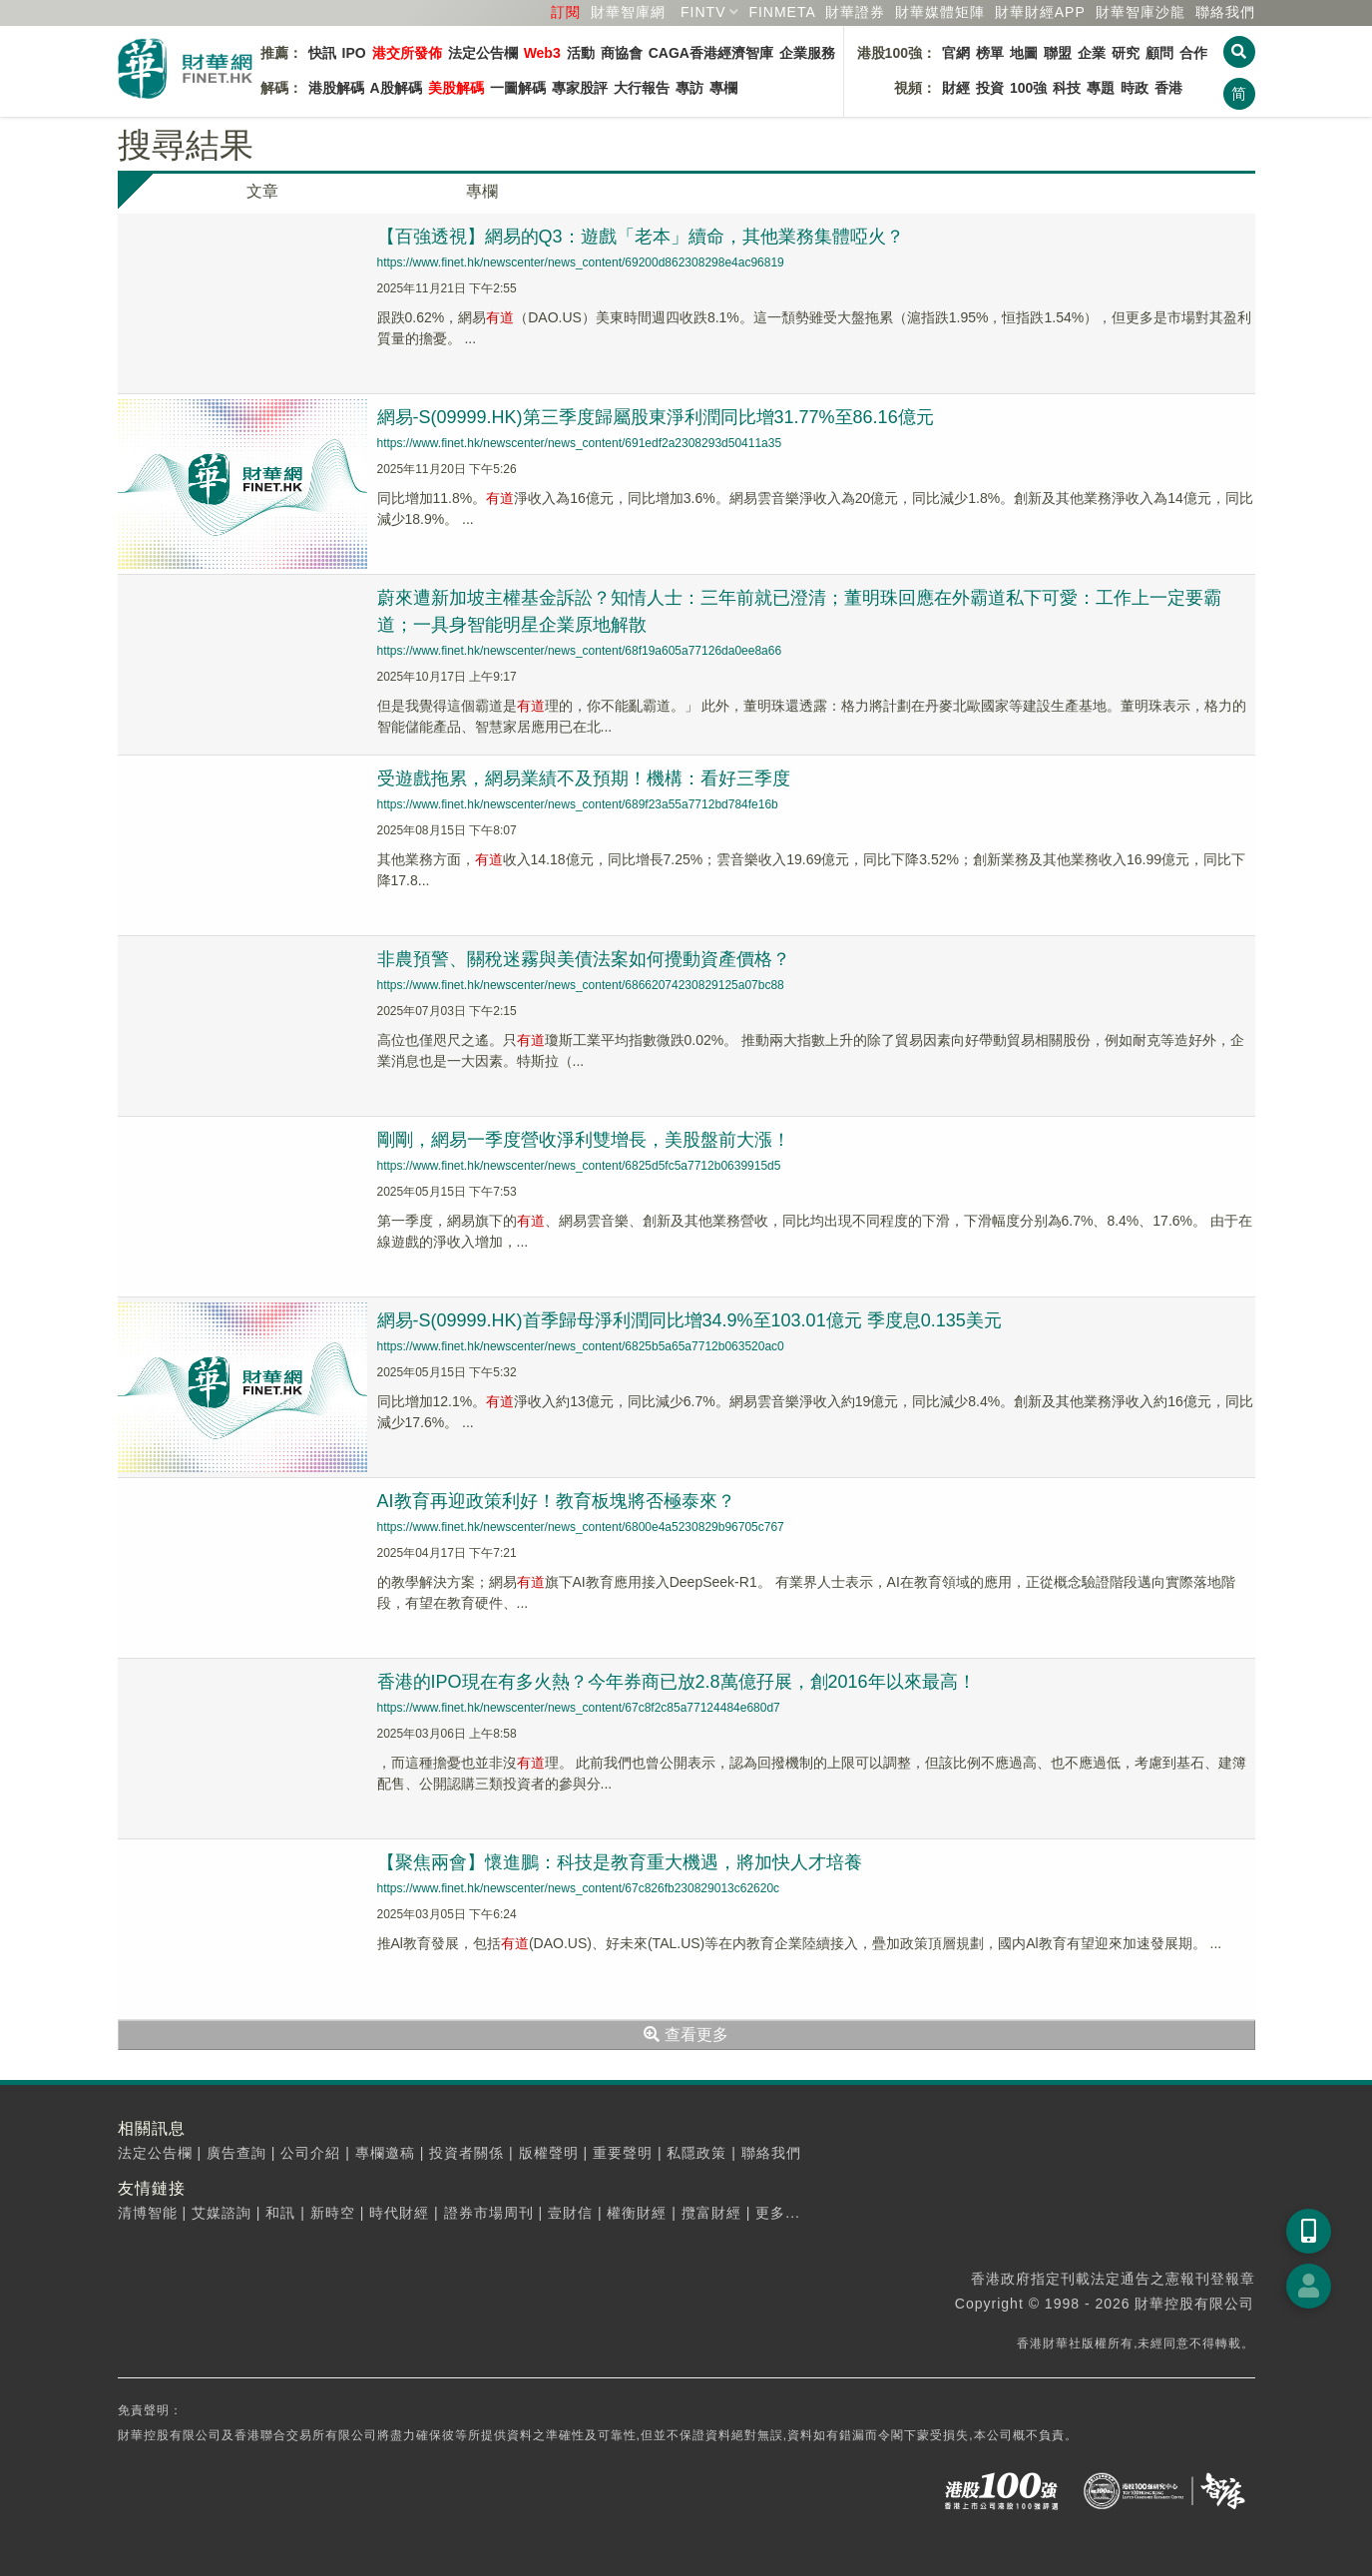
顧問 (1159, 53)
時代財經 (399, 2213)
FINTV (703, 12)
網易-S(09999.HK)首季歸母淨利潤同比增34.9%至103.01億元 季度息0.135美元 (689, 1320)
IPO (354, 53)
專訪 (689, 88)
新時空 (332, 2213)
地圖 (1024, 53)
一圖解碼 (518, 88)
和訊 (280, 2213)
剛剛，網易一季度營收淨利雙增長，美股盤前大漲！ (583, 1140)
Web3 (542, 53)
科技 (1067, 88)
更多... (777, 2213)
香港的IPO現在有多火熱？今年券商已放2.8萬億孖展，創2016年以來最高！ (676, 1682)
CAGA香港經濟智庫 (711, 53)
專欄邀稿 (385, 2153)
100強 (1028, 88)
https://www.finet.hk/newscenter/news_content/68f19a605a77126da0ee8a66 (579, 651)
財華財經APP (1040, 12)
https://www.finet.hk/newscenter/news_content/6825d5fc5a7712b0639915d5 (579, 1166)
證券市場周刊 (489, 2213)
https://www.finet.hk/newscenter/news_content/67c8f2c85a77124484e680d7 (578, 1708)
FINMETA (781, 12)
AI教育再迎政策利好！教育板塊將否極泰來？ (556, 1501)
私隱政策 (696, 2153)
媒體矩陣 (940, 12)
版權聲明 (549, 2153)
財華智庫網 (628, 12)
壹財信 (570, 2213)
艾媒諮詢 (221, 2213)
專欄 (723, 88)
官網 (956, 53)
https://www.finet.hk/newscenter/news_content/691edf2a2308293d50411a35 (579, 443)
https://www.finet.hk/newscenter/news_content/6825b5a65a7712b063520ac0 (580, 1346)
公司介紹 (310, 2153)
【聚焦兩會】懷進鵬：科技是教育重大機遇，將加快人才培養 (619, 1862)
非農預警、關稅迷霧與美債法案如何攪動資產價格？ (583, 959)
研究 (1126, 53)
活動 (581, 53)
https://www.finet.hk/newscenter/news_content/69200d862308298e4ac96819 (580, 262)
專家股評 (580, 88)
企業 (1092, 53)
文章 (262, 191)
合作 (1193, 53)
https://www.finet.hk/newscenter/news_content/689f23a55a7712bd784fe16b (577, 804)
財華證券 (855, 12)
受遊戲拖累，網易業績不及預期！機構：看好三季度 (583, 778)
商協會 (622, 53)
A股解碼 (396, 88)
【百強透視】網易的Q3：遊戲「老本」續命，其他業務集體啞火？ (640, 237)
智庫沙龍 (1140, 12)
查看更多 (685, 2034)
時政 (1134, 88)
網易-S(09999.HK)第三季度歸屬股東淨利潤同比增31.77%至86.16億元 (655, 417)
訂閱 (566, 12)
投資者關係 (466, 2153)
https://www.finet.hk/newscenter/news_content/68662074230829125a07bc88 (580, 985)
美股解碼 (456, 88)
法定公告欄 (483, 53)
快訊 (322, 53)
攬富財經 (711, 2213)
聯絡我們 (1225, 12)
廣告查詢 (236, 2153)
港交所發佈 (407, 53)
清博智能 (148, 2213)
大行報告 (642, 88)
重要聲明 (623, 2153)
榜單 (990, 53)
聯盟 (1058, 53)
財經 (956, 88)
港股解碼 (336, 88)
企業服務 (807, 53)
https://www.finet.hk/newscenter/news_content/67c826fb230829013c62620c (578, 1888)
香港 (1168, 88)
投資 (990, 88)
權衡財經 (637, 2213)
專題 (1101, 88)
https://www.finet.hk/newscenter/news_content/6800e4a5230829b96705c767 (580, 1527)
